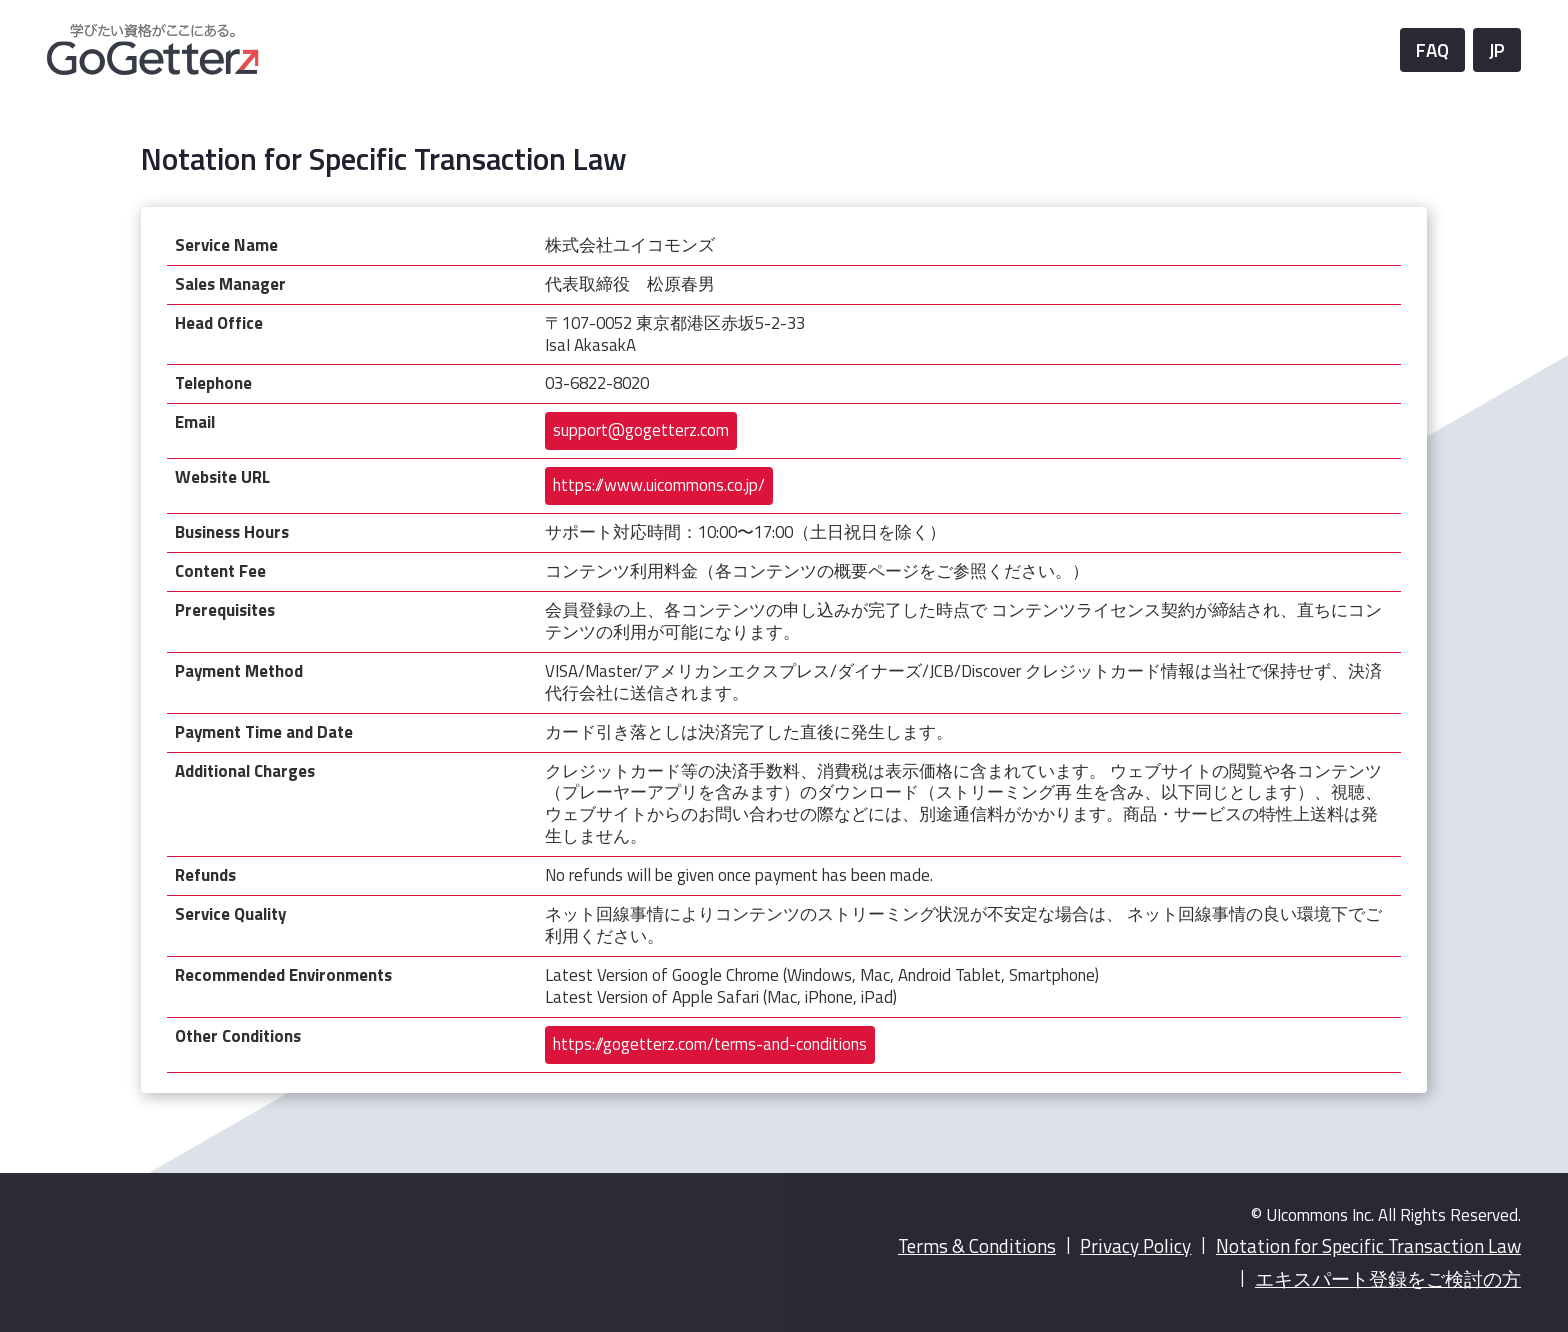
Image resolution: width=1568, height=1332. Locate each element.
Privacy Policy (1135, 1246)
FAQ (1432, 50)
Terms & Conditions (977, 1246)
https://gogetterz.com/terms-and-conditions (710, 1044)
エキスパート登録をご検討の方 (1388, 1279)
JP (1497, 50)
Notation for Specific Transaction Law (1368, 1246)
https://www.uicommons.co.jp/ (659, 485)
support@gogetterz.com (641, 430)
